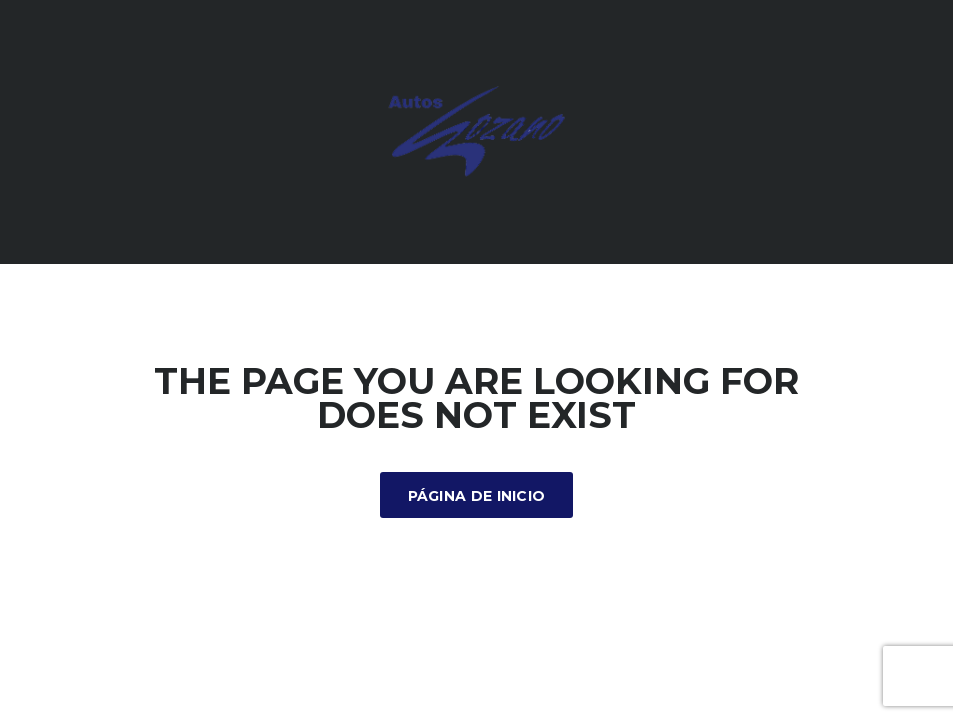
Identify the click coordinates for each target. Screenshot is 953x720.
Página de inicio (477, 496)
